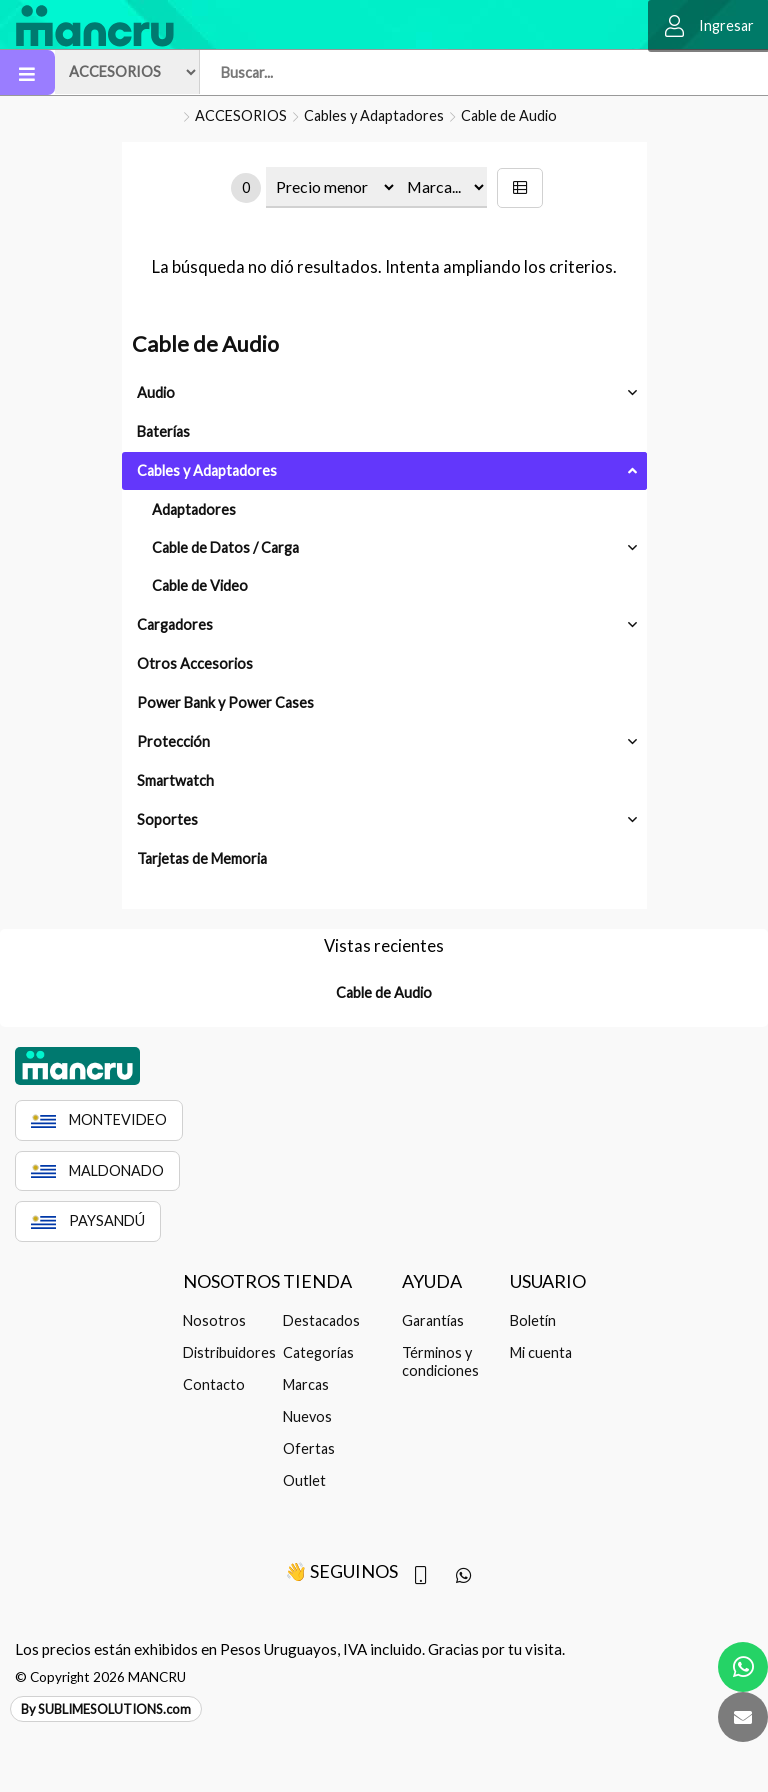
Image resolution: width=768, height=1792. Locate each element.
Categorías (318, 1352)
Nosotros (214, 1320)
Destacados (321, 1320)
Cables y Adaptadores (374, 115)
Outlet (304, 1480)
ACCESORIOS (241, 115)
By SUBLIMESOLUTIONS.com (106, 1709)
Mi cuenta (541, 1352)
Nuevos (307, 1416)
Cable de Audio (509, 115)
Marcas (306, 1384)
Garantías (433, 1320)
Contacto (214, 1384)
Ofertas (309, 1448)
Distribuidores (227, 1352)
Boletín (533, 1320)
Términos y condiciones (440, 1361)
